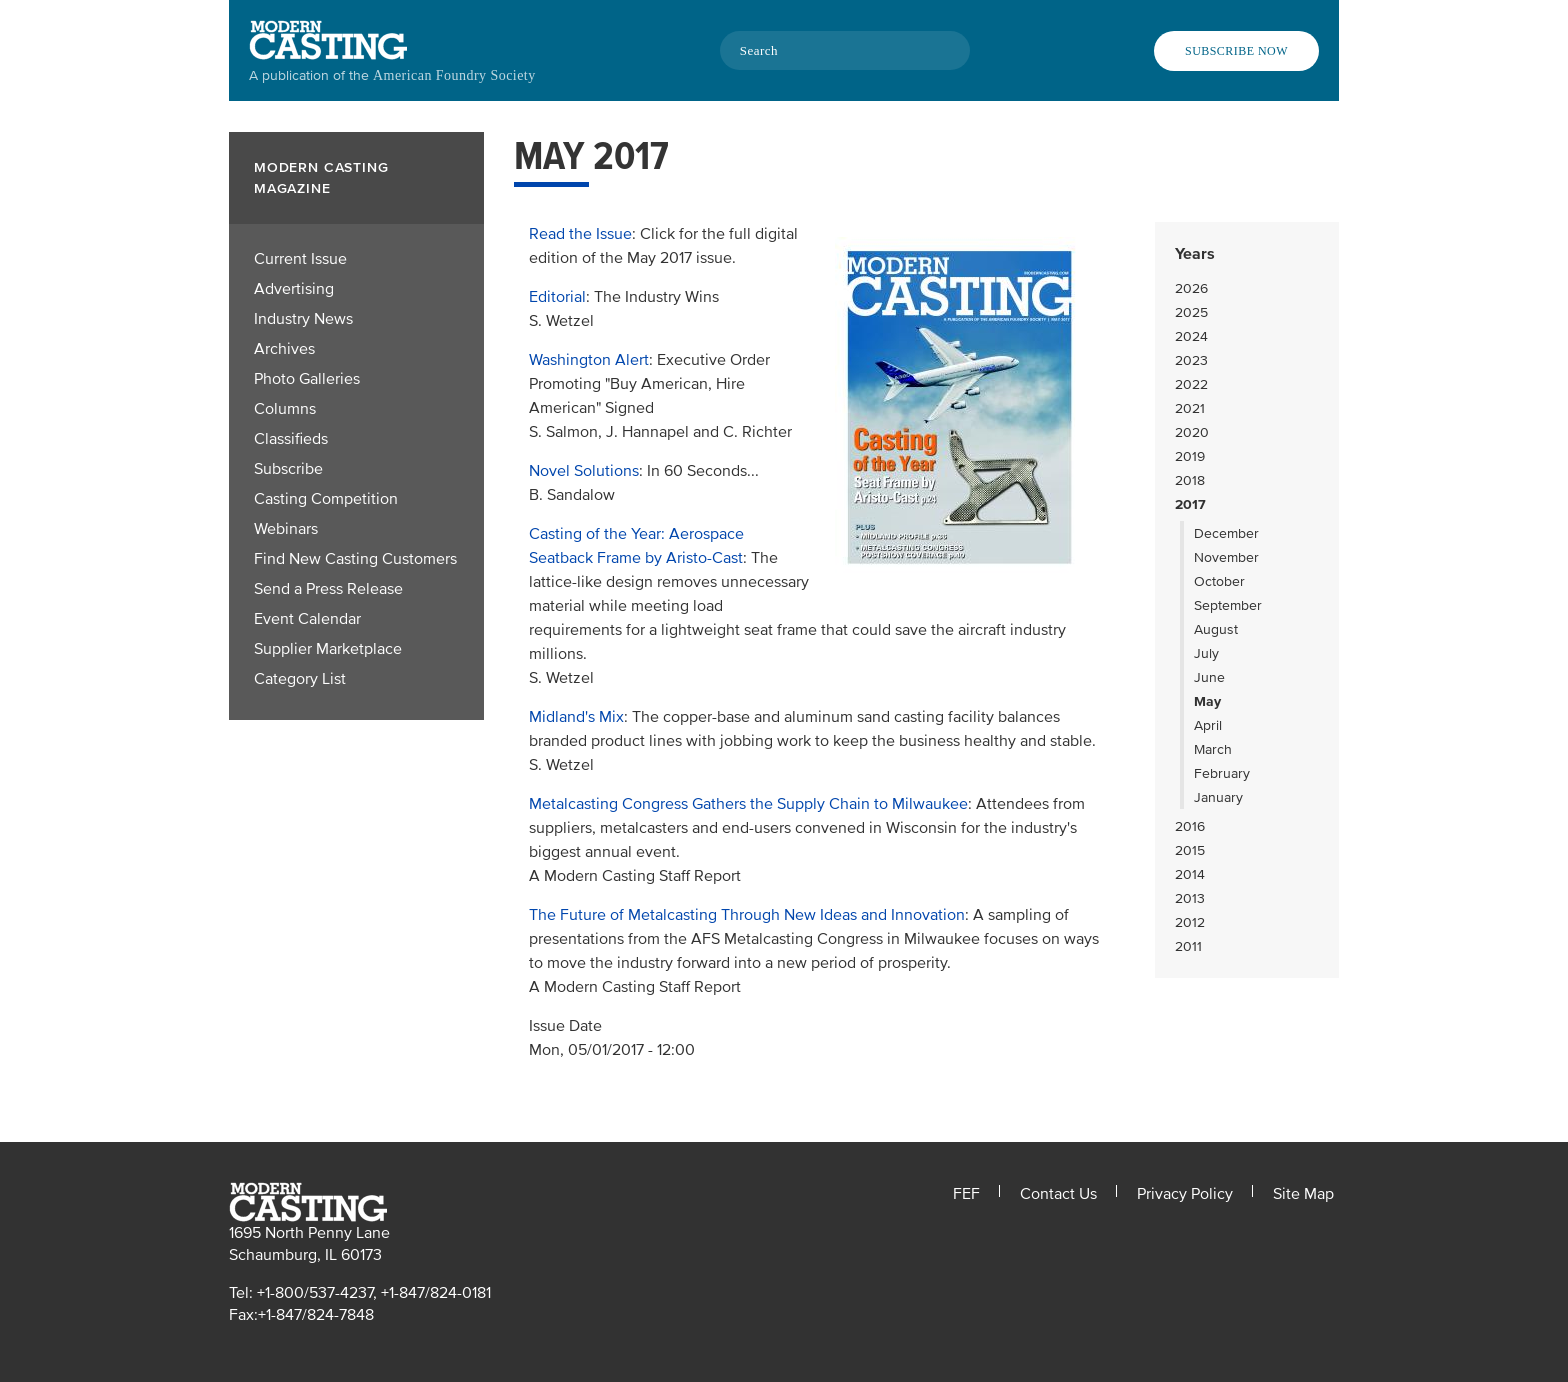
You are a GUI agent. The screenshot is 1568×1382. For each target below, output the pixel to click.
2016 (1190, 826)
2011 (1188, 946)
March (1213, 749)
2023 (1191, 360)
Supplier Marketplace (328, 649)
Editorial (557, 297)
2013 (1190, 898)
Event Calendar (307, 619)
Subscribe (288, 469)
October (1219, 581)
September (1228, 605)
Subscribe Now (1236, 51)
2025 (1191, 312)
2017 (1190, 504)
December (1226, 533)
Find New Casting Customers (355, 559)
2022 (1191, 384)
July (1206, 653)
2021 (1190, 408)
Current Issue (300, 259)
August (1216, 629)
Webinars (286, 529)
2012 (1190, 922)
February (1222, 773)
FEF (966, 1194)
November (1226, 557)
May (1207, 701)
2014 (1190, 874)
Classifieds (291, 439)
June (1209, 677)
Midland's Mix (576, 717)
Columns (285, 409)
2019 (1190, 456)
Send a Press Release (328, 589)
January (1218, 797)
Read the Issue (580, 234)
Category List (300, 679)
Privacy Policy (1185, 1194)
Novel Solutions (584, 471)
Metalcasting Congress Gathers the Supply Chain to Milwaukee (748, 804)
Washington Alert (589, 360)
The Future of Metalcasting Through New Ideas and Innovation (747, 915)
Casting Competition (326, 499)
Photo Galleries (307, 379)
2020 (1192, 432)
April (1208, 725)
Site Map (1303, 1194)
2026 (1191, 288)
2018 (1190, 480)
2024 (1191, 336)
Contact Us (1058, 1194)
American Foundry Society (454, 75)
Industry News (303, 319)
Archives (284, 349)
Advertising (294, 289)
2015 (1190, 850)
